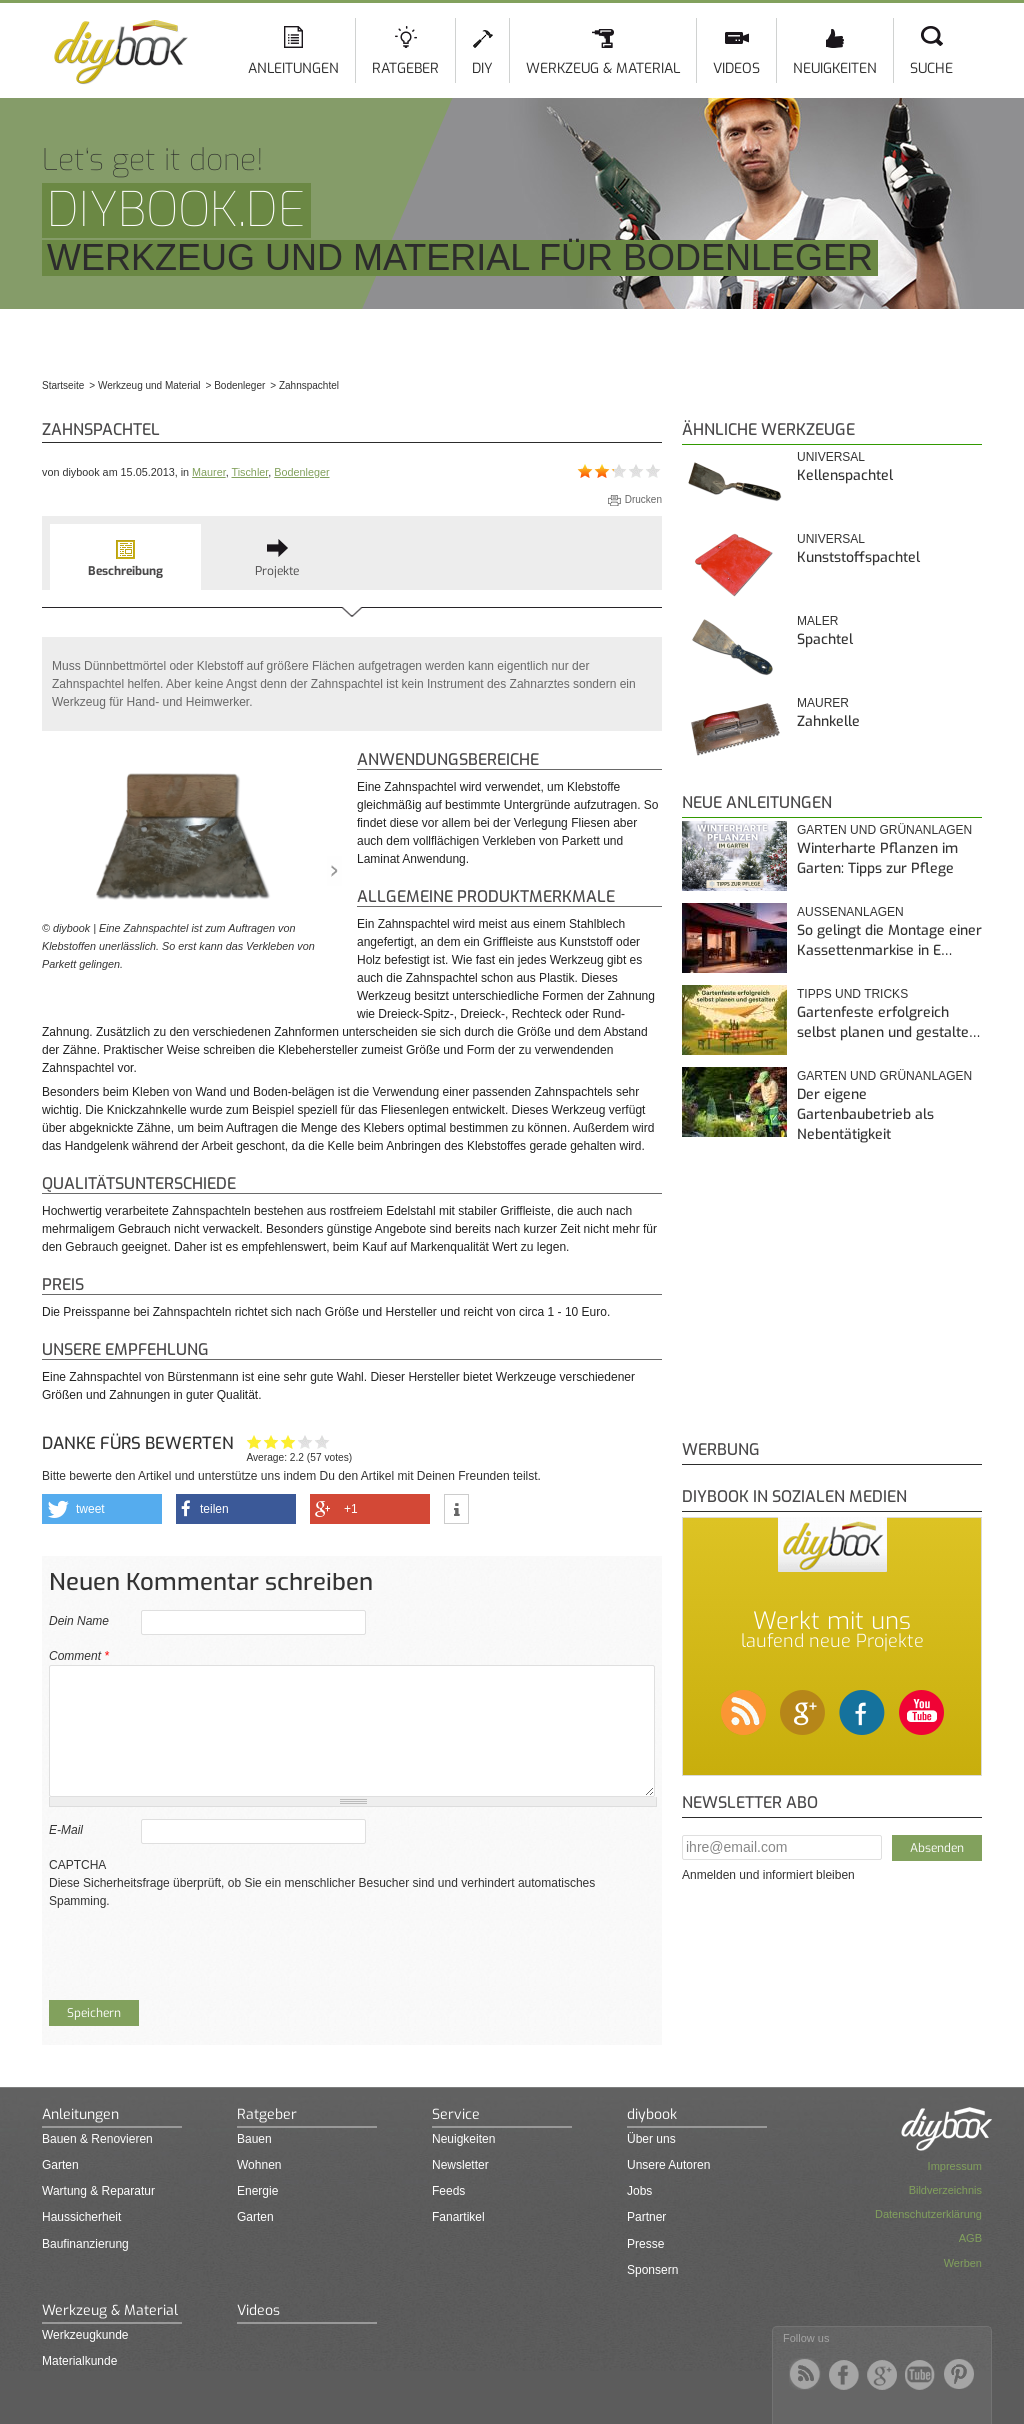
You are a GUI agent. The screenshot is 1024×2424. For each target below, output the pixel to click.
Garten (60, 2165)
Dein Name (79, 1621)
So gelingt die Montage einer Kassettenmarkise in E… (889, 940)
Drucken (643, 499)
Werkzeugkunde (85, 2335)
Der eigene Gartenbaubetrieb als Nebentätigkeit (865, 1114)
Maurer (209, 472)
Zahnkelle (828, 721)
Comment (79, 1656)
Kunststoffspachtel (858, 557)
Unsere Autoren (668, 2165)
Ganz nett (271, 1441)
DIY (482, 68)
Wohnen (259, 2165)
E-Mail (66, 1830)
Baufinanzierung (85, 2244)
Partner (646, 2217)
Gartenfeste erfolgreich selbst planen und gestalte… (888, 1022)
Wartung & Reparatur (98, 2191)
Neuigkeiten (835, 68)
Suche (931, 68)
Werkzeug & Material (603, 68)
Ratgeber (405, 68)
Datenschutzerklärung (928, 2214)
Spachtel (825, 639)
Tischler (249, 472)
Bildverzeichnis (945, 2190)
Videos (736, 68)
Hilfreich (305, 1441)
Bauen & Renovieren (97, 2139)
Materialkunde (79, 2361)
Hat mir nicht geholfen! (254, 1441)
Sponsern (652, 2270)
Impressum (955, 2166)
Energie (257, 2191)
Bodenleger (301, 472)
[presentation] (201, 1949)
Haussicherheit (81, 2217)
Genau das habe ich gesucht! (322, 1441)
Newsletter (460, 2165)
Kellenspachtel (845, 475)
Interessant (288, 1441)
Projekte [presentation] (277, 571)
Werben (963, 2263)
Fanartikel (458, 2217)
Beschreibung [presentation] (125, 571)
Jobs (639, 2191)
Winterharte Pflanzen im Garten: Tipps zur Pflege (877, 858)
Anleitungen (293, 68)
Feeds (448, 2191)
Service (456, 2114)
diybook (652, 2114)
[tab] (125, 557)
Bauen (254, 2139)
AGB (970, 2238)
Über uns (651, 2139)
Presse (645, 2244)
